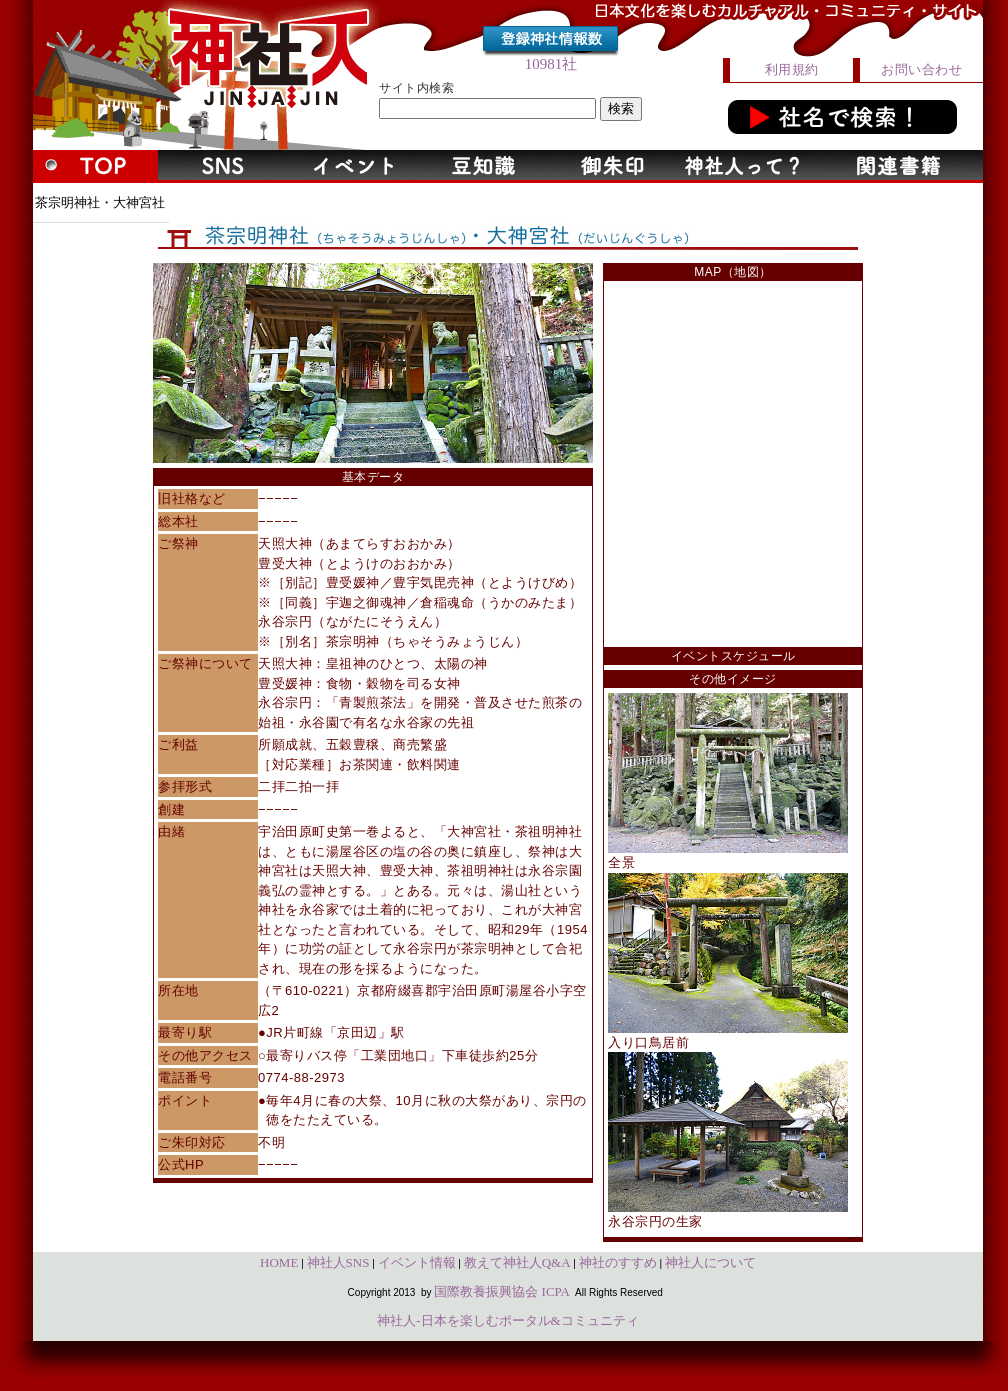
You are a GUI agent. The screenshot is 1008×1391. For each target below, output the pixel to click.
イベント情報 (417, 1262)
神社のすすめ (618, 1262)
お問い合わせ (921, 69)
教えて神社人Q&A (517, 1262)
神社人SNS (338, 1262)
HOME (279, 1262)
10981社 (551, 64)
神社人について (710, 1262)
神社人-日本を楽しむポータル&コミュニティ (507, 1320)
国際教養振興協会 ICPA (502, 1291)
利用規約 (792, 69)
